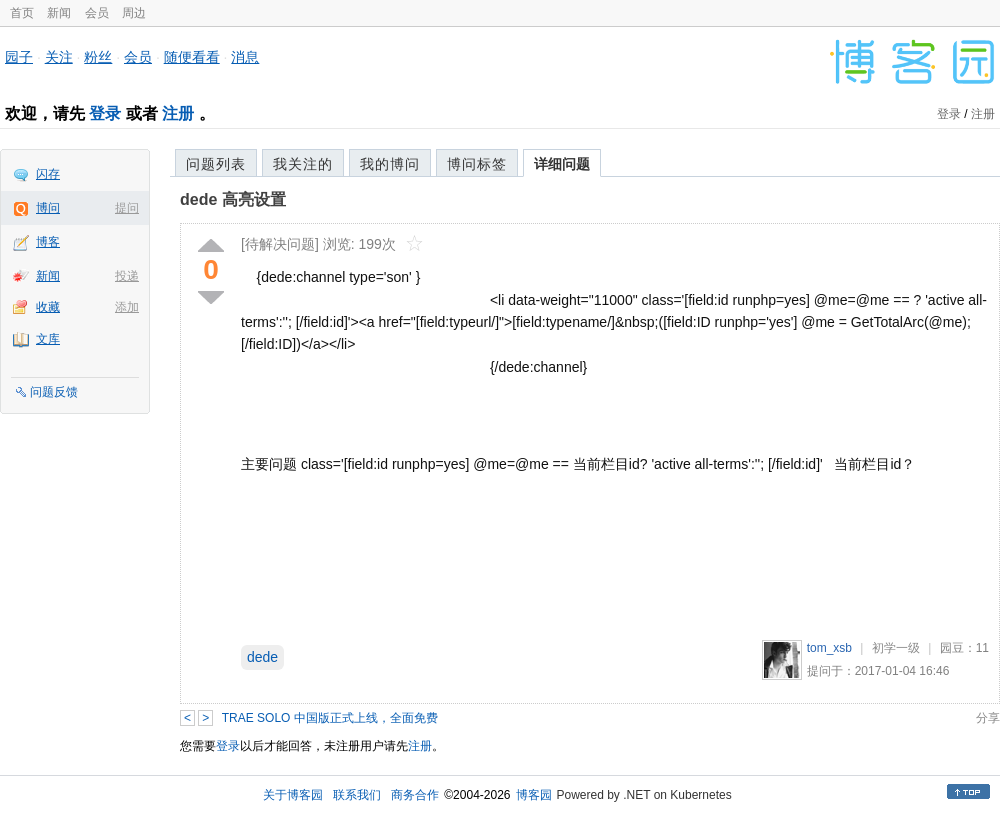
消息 (245, 57)
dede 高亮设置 (233, 199)
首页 (22, 13)
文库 (48, 339)
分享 (988, 718)
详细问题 (562, 164)
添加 (127, 307)
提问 (127, 208)
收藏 (48, 307)
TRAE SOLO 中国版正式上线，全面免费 (330, 718)
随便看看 (192, 57)
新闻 (59, 13)
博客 (48, 242)
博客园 (534, 795)
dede (262, 657)
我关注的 (303, 164)
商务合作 (415, 795)
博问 (48, 208)
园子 (19, 57)
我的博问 (390, 164)
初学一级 (896, 648)
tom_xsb (829, 648)
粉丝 (98, 57)
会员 (97, 13)
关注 (59, 57)
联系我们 (357, 795)
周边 (134, 13)
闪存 (48, 174)
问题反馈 (54, 392)
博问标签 (477, 164)
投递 (127, 276)
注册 (178, 113)
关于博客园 (293, 795)
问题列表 (216, 164)
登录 (105, 113)
